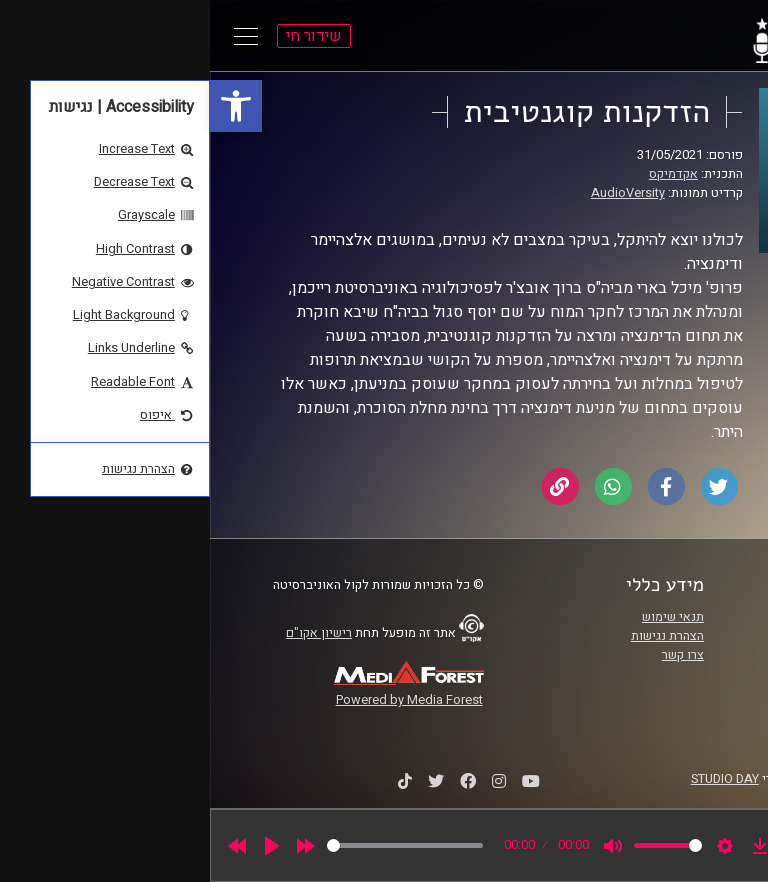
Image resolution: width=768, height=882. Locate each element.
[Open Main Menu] (36, 36)
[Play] (62, 846)
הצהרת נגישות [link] (457, 636)
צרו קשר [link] (473, 655)
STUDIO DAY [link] (515, 779)
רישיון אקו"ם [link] (109, 633)
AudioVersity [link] (418, 193)
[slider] (195, 845)
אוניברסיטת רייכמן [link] (665, 636)
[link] (26, 106)
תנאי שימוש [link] (463, 617)
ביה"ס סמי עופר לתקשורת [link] (647, 617)
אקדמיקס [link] (463, 174)
